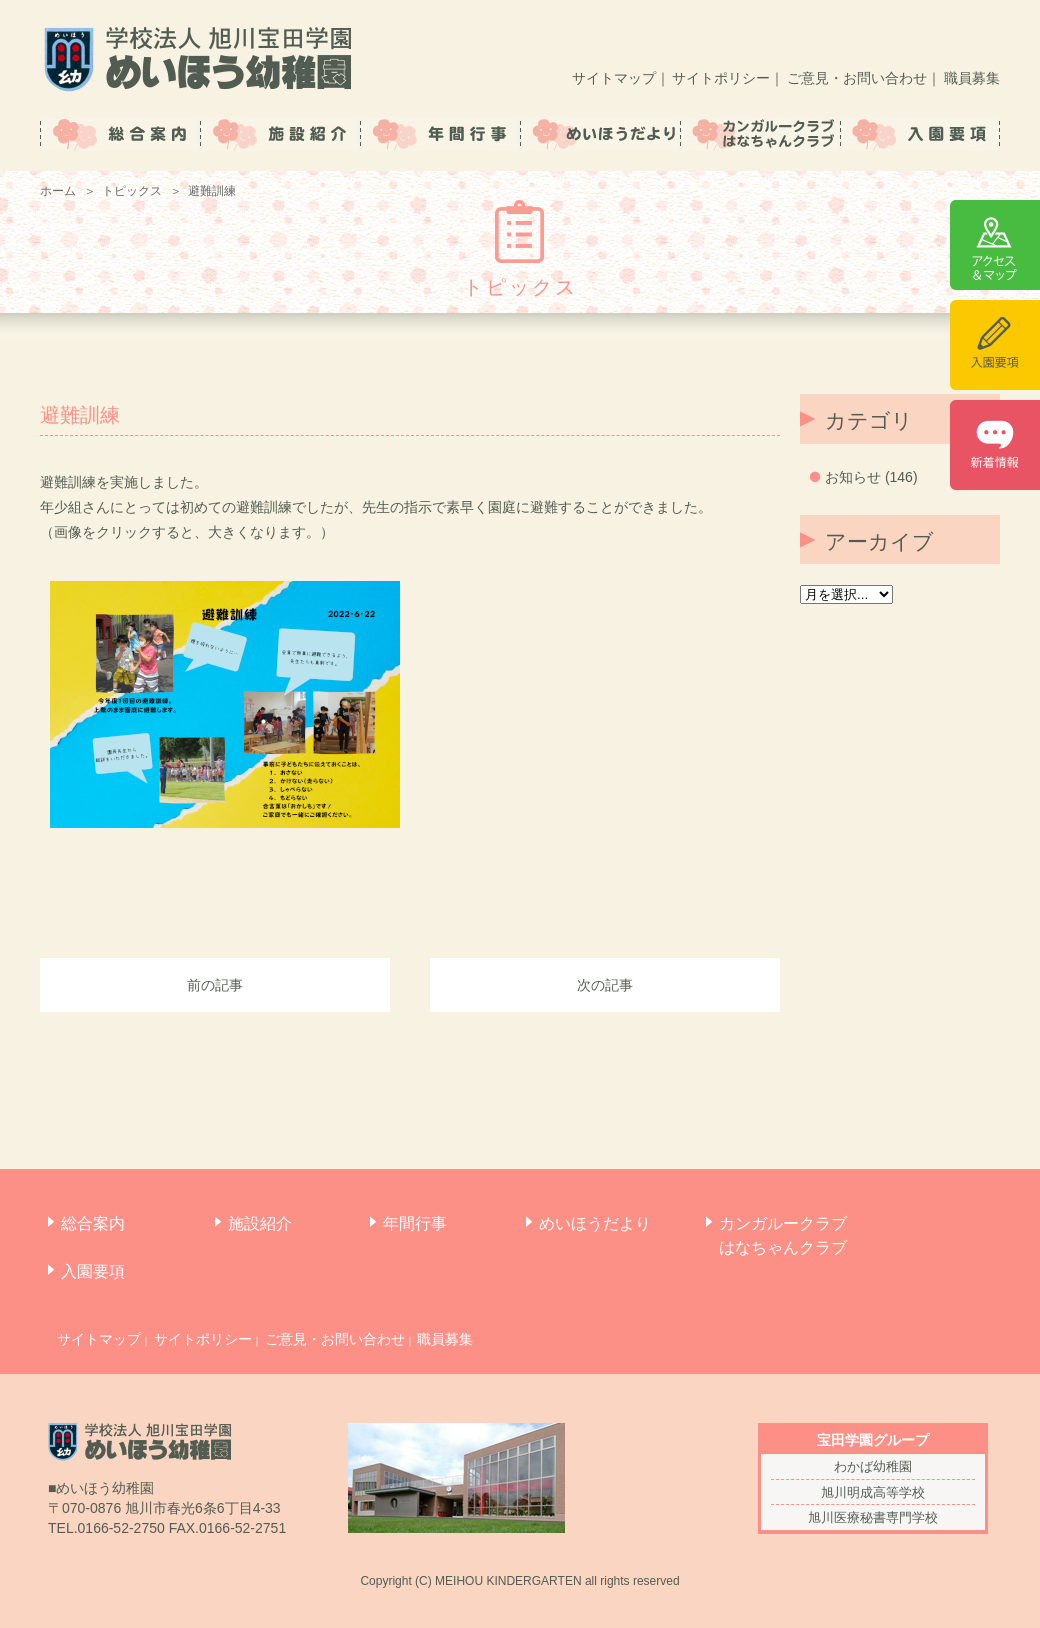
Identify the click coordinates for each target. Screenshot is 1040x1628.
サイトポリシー (721, 78)
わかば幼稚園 (873, 1466)
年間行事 (415, 1223)
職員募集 (972, 78)
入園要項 (93, 1271)
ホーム (58, 191)
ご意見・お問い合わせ (857, 78)
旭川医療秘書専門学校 (873, 1517)
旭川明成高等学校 (873, 1492)
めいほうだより (595, 1223)
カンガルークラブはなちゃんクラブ (783, 1235)
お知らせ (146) (871, 477)
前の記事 (215, 985)
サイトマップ (614, 78)
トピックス (132, 191)
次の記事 (605, 985)
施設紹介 (260, 1223)
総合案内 (93, 1223)
